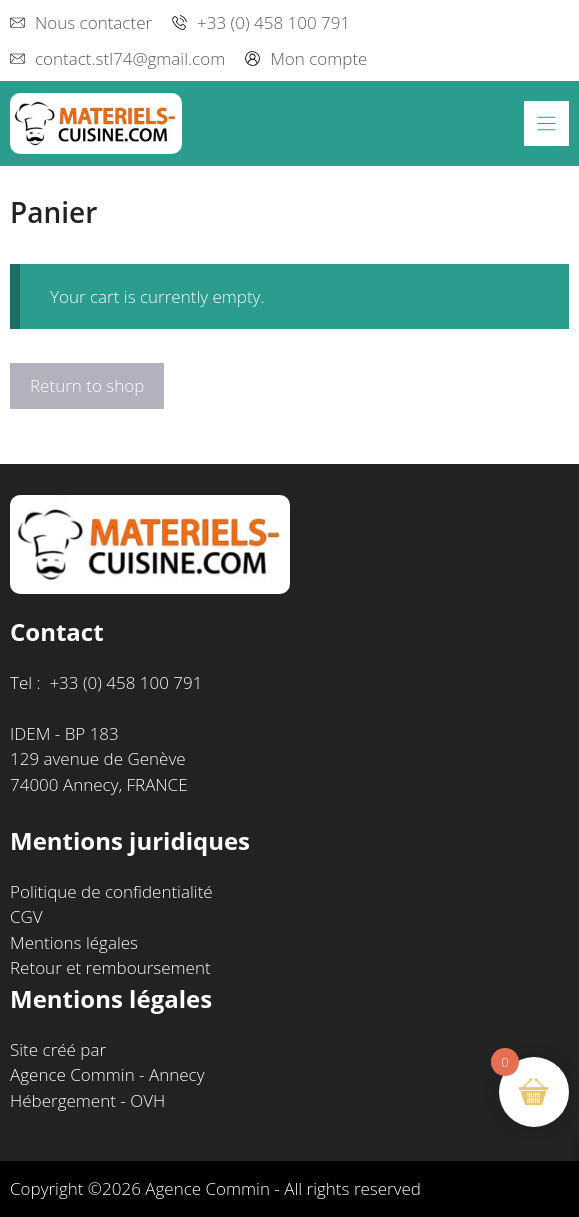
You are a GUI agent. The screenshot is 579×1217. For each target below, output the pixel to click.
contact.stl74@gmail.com (130, 58)
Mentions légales (74, 942)
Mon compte (318, 58)
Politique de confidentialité (111, 891)
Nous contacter (93, 22)
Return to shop (87, 385)
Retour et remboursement (110, 967)
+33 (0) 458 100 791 (273, 22)
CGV (26, 916)
